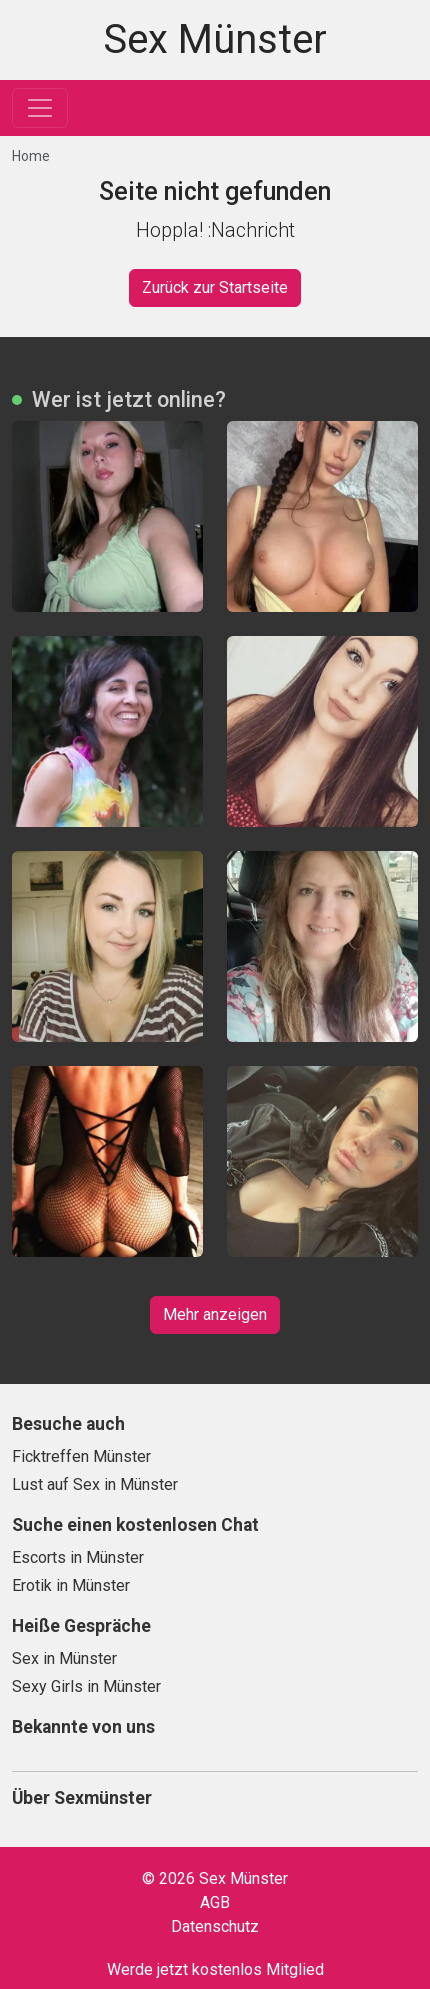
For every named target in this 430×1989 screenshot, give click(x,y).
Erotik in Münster (71, 1585)
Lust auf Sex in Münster (95, 1484)
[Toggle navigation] (40, 108)
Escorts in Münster (78, 1557)
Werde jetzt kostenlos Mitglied (215, 1969)
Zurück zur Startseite (215, 287)
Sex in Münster (64, 1658)
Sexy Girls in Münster (86, 1686)
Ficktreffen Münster (81, 1456)
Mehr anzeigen (215, 1314)
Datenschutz (215, 1926)
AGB (215, 1902)
